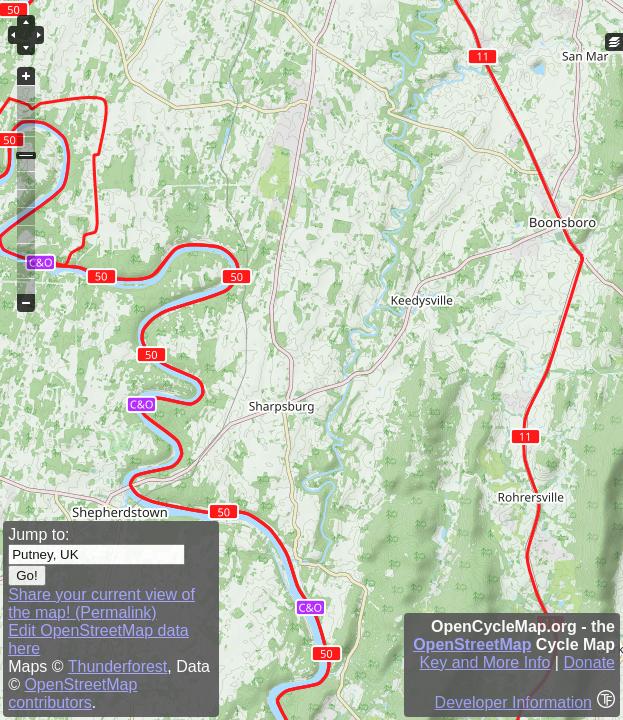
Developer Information (513, 702)
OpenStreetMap (472, 644)
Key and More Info (485, 662)
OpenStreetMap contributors (72, 693)
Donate (589, 662)
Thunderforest (118, 666)
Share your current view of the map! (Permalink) (101, 603)
